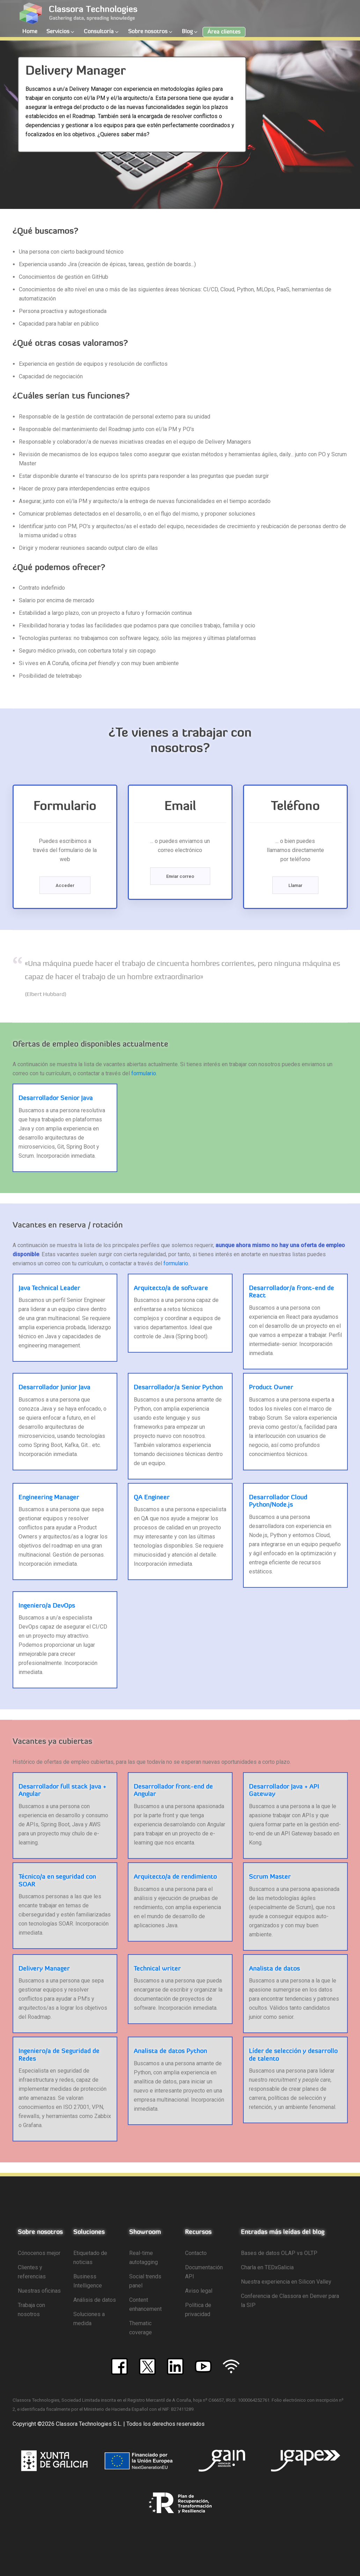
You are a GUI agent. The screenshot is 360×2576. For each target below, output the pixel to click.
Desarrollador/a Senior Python (178, 1387)
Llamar (295, 885)
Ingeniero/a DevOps (47, 1606)
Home (29, 32)
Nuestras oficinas (39, 2290)
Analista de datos (274, 1969)
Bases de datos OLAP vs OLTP (279, 2253)
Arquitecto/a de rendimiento (175, 1877)
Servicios (57, 32)
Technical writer (157, 1969)
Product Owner (271, 1387)
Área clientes (224, 32)
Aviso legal (198, 2290)
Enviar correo (180, 876)
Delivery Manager (44, 1969)
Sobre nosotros (148, 32)
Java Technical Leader (49, 1288)
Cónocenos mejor (39, 2253)
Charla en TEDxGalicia (267, 2267)
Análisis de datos (94, 2300)
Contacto (196, 2253)
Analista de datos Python (170, 2051)
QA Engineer (152, 1497)
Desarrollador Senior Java (56, 1098)
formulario (143, 1073)
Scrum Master (270, 1877)
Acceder (65, 885)
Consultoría (99, 32)
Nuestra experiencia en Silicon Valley (286, 2281)
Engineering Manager (49, 1497)
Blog (187, 32)
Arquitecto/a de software (171, 1288)
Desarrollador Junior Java (54, 1387)
